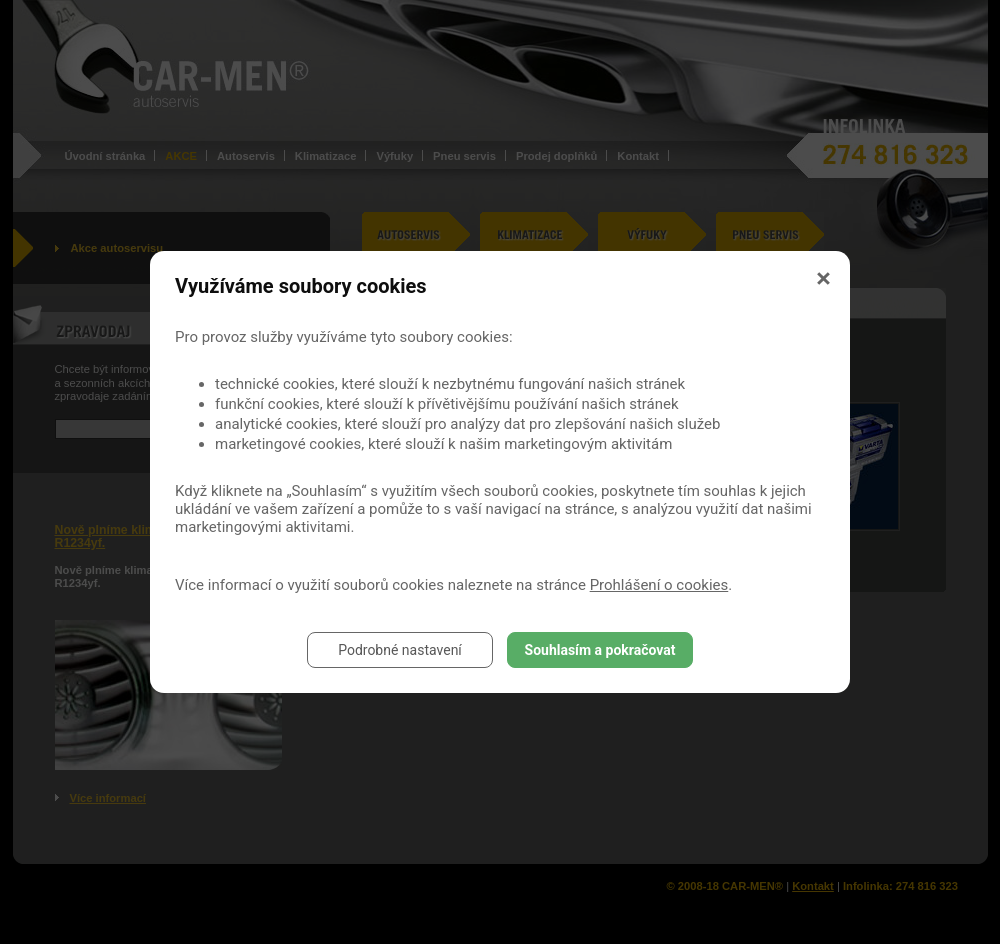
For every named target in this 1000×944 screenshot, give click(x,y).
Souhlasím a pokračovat (600, 650)
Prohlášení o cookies (659, 585)
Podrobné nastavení (400, 650)
